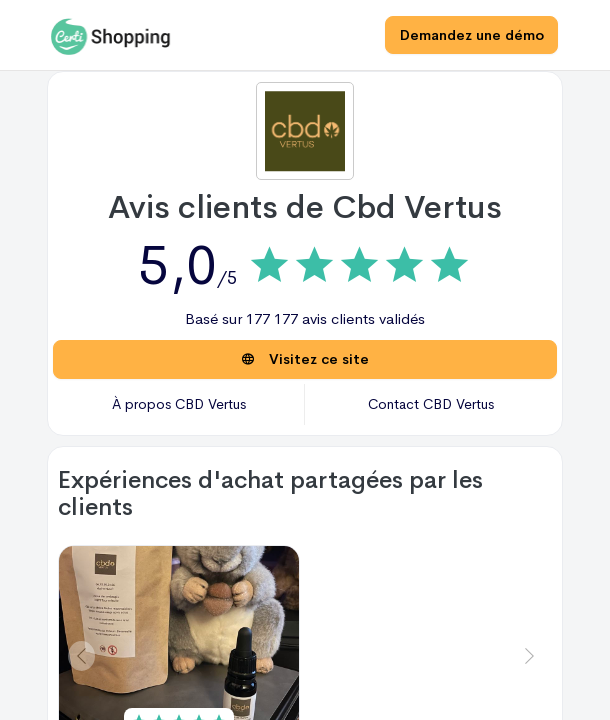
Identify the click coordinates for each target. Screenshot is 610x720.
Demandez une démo (471, 35)
